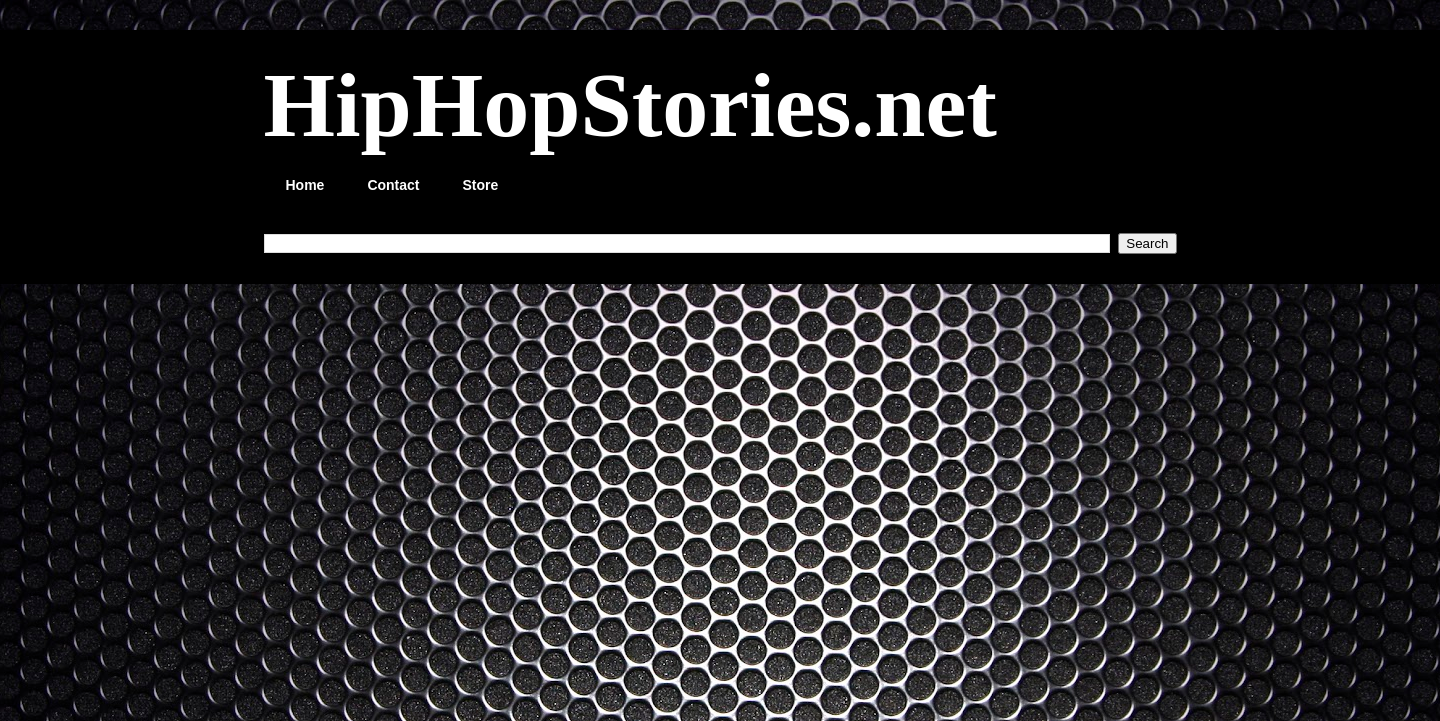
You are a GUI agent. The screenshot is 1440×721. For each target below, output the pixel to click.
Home (305, 185)
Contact (393, 185)
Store (481, 185)
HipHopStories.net (630, 105)
